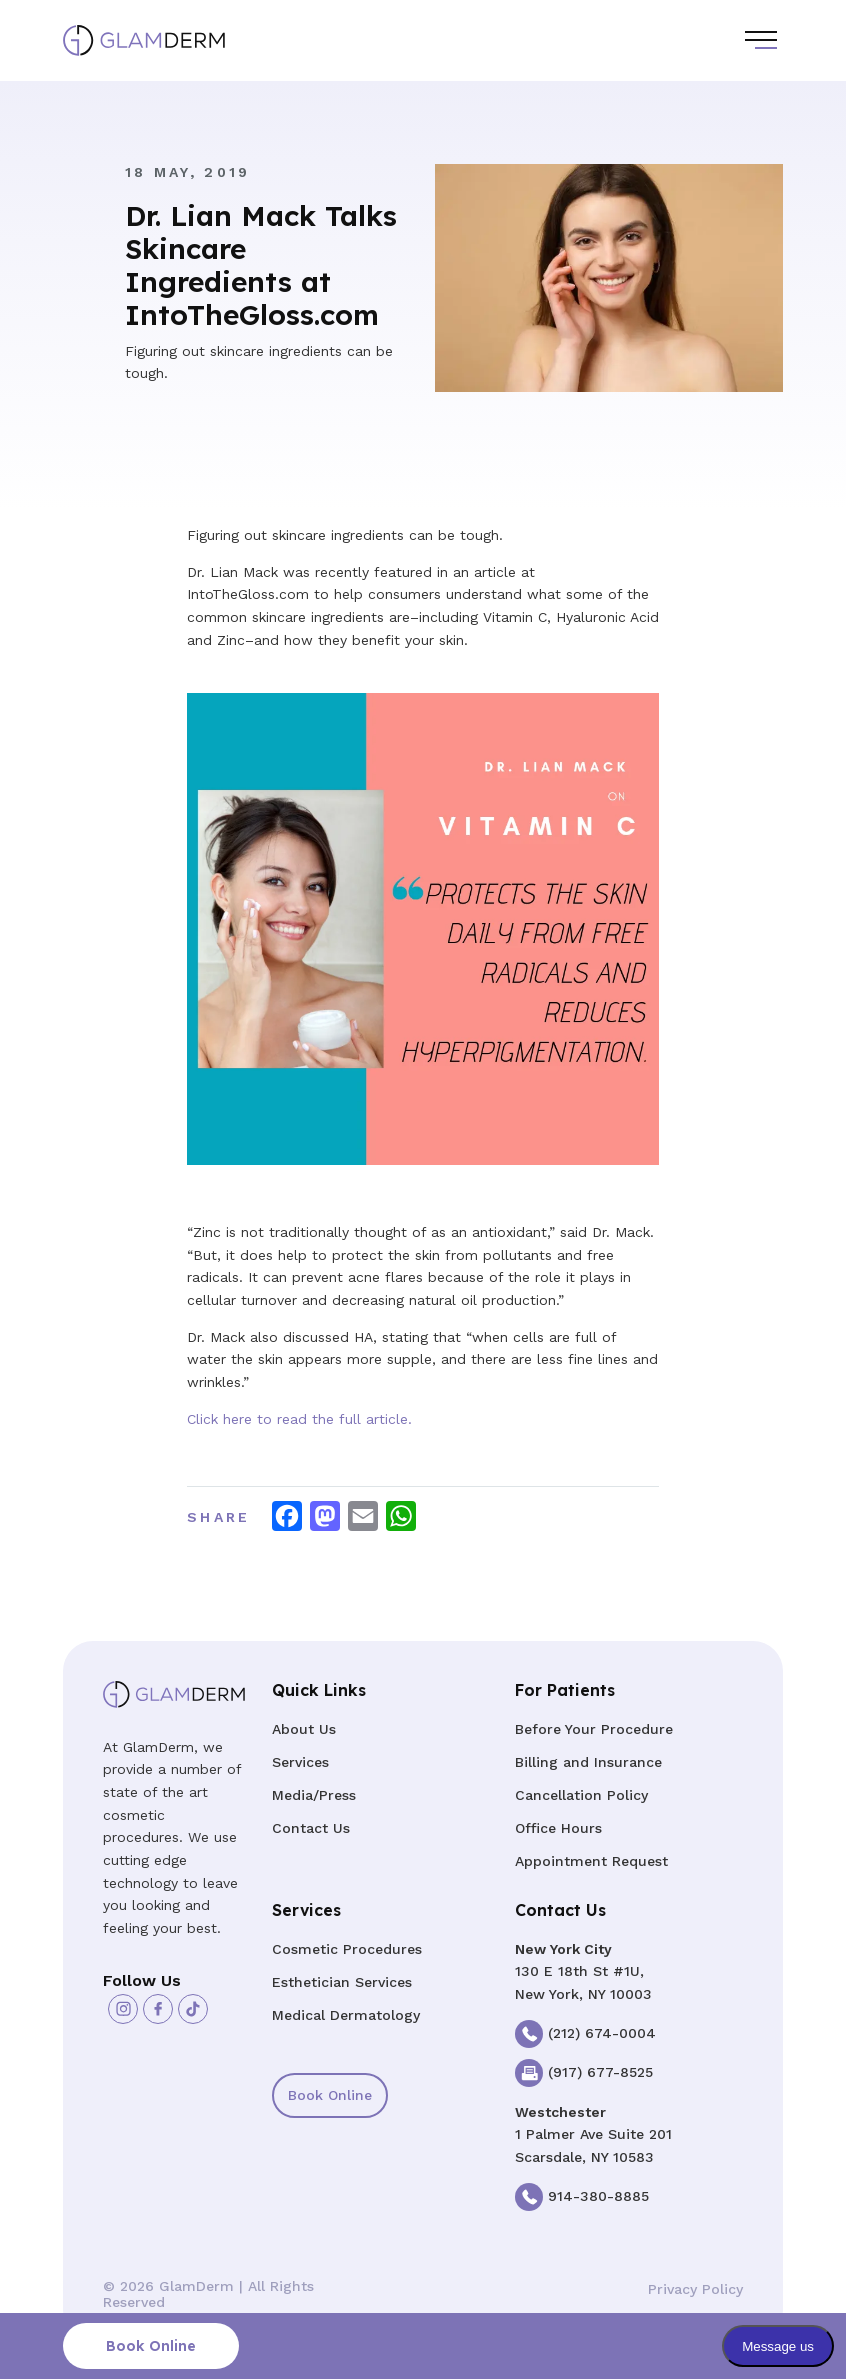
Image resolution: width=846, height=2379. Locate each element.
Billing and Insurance (588, 1762)
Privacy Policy (695, 2289)
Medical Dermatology (346, 2015)
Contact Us (311, 1828)
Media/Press (314, 1795)
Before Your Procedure (594, 1729)
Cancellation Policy (581, 1795)
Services (300, 1762)
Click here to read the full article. (299, 1419)
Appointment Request (591, 1861)
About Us (304, 1729)
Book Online (330, 2095)
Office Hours (558, 1828)
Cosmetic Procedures (347, 1949)
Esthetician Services (342, 1982)
